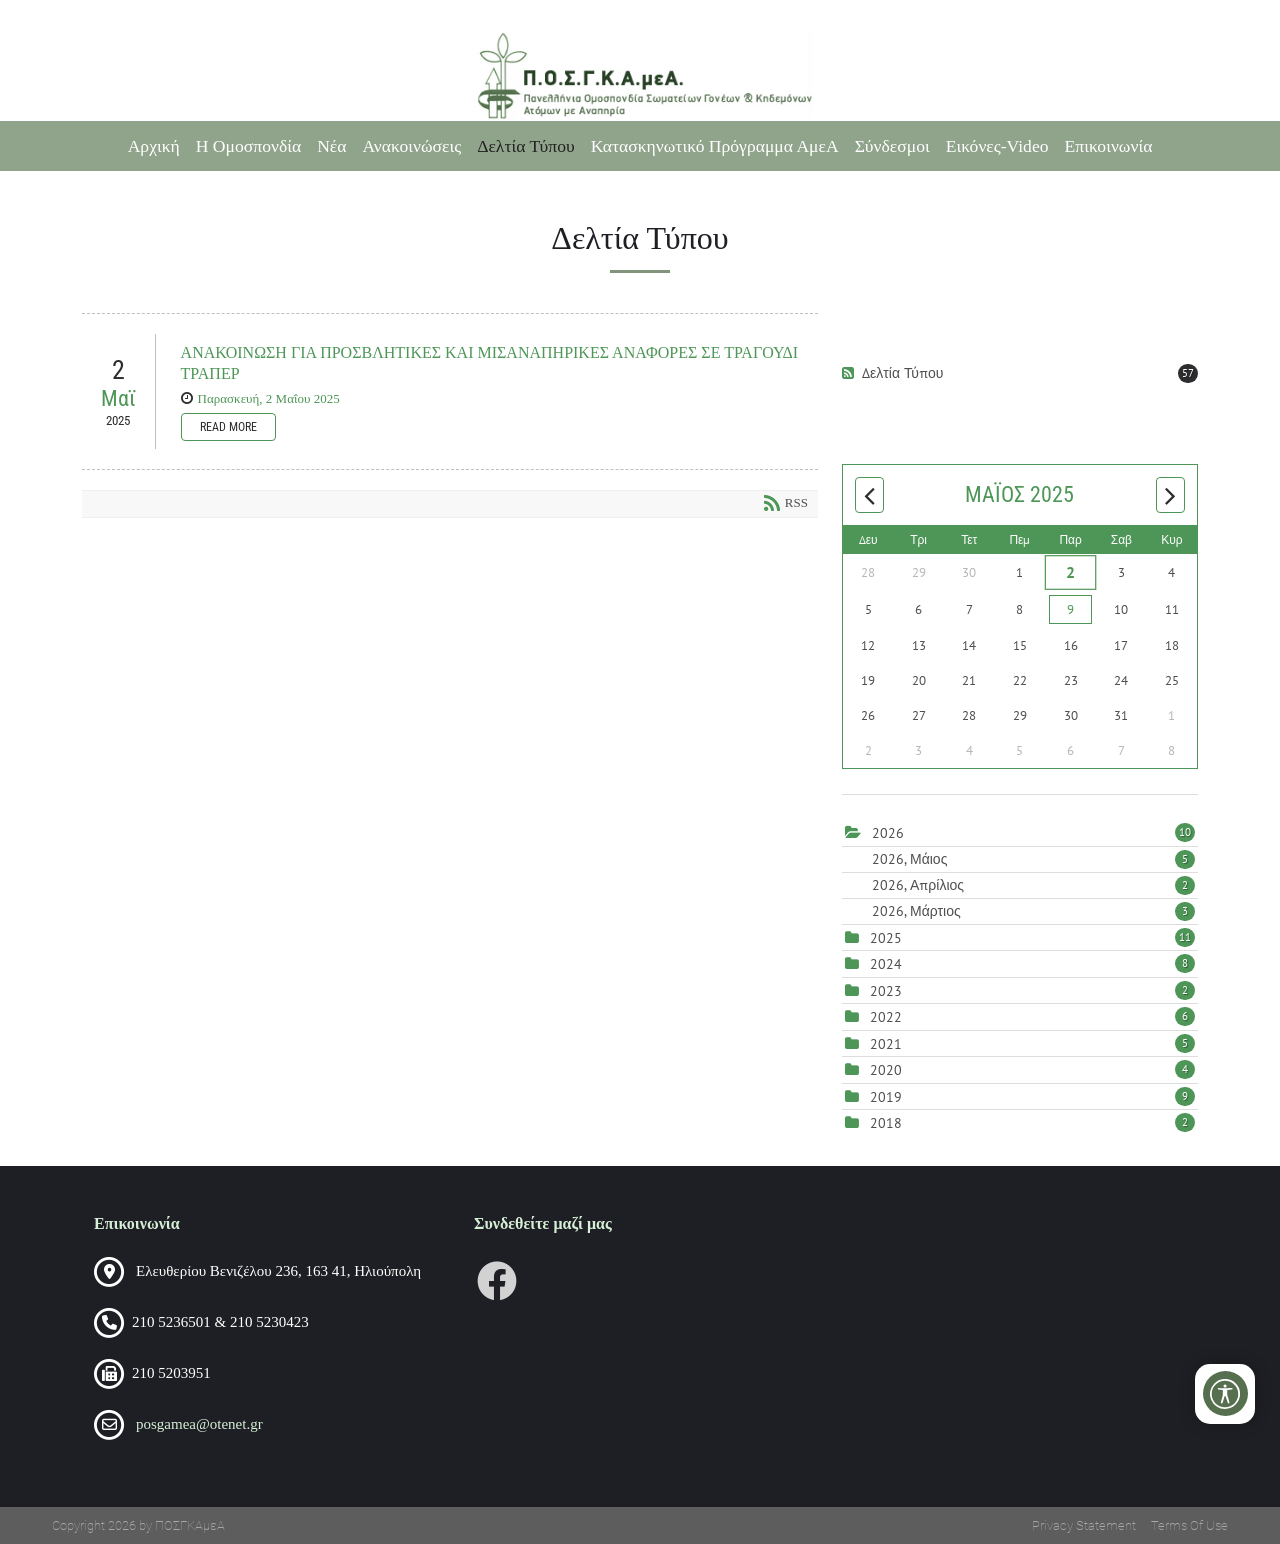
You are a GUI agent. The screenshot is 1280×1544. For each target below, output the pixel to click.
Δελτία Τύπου (526, 146)
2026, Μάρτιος (1033, 911)
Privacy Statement (1084, 1525)
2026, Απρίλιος (1033, 885)
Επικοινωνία (1109, 146)
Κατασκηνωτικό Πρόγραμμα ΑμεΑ (715, 146)
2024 (886, 964)
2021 (886, 1044)
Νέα (331, 146)
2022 (886, 1017)
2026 (888, 833)
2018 (886, 1123)
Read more (228, 427)
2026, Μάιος (1033, 859)
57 (1188, 373)
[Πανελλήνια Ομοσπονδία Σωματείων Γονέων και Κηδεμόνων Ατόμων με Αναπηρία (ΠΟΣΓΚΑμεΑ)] (639, 76)
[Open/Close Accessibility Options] (1225, 1393)
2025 (886, 938)
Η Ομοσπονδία (248, 146)
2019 (886, 1097)
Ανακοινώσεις (411, 146)
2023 (886, 991)
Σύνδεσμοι (892, 146)
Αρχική (154, 146)
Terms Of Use (1189, 1525)
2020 (886, 1070)
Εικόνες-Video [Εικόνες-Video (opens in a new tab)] (997, 146)
